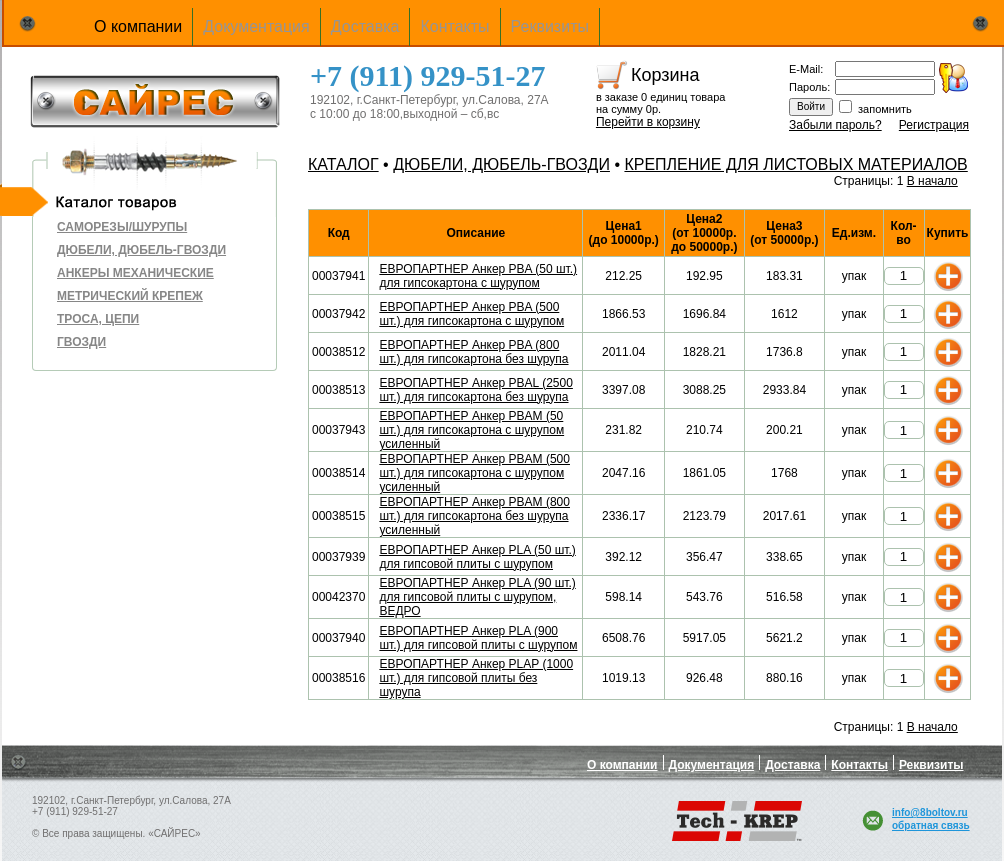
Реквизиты (550, 26)
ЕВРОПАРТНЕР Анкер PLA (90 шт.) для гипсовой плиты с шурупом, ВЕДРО (477, 597)
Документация (256, 26)
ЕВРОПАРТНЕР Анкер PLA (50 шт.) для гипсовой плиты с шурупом (477, 557)
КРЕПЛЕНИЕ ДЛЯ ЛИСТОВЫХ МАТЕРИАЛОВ (795, 164)
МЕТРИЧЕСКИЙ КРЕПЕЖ (130, 296)
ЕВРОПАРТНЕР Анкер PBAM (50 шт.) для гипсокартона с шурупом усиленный (471, 430)
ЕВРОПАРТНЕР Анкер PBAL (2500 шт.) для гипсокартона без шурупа (475, 390)
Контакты (454, 26)
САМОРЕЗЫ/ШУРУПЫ (122, 227)
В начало (932, 181)
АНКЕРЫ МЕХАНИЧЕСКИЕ (135, 273)
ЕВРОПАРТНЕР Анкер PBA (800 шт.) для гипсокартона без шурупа (473, 352)
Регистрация (934, 125)
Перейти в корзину (648, 122)
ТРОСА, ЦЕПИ (98, 319)
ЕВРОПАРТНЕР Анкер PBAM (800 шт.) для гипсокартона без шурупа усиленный (474, 516)
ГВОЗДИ (81, 342)
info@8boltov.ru (930, 812)
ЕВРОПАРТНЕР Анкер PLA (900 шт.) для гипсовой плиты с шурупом (478, 638)
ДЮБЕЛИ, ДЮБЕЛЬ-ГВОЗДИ (141, 250)
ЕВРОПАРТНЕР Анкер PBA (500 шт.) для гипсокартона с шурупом (471, 314)
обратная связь (931, 825)
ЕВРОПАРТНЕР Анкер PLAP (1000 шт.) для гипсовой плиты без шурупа (476, 678)
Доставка (365, 26)
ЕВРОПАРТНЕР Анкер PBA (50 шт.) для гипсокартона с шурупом (478, 276)
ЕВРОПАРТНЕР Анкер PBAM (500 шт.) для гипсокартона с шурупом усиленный (474, 473)
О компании (138, 26)
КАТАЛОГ (343, 164)
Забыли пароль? (835, 125)
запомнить (885, 109)
